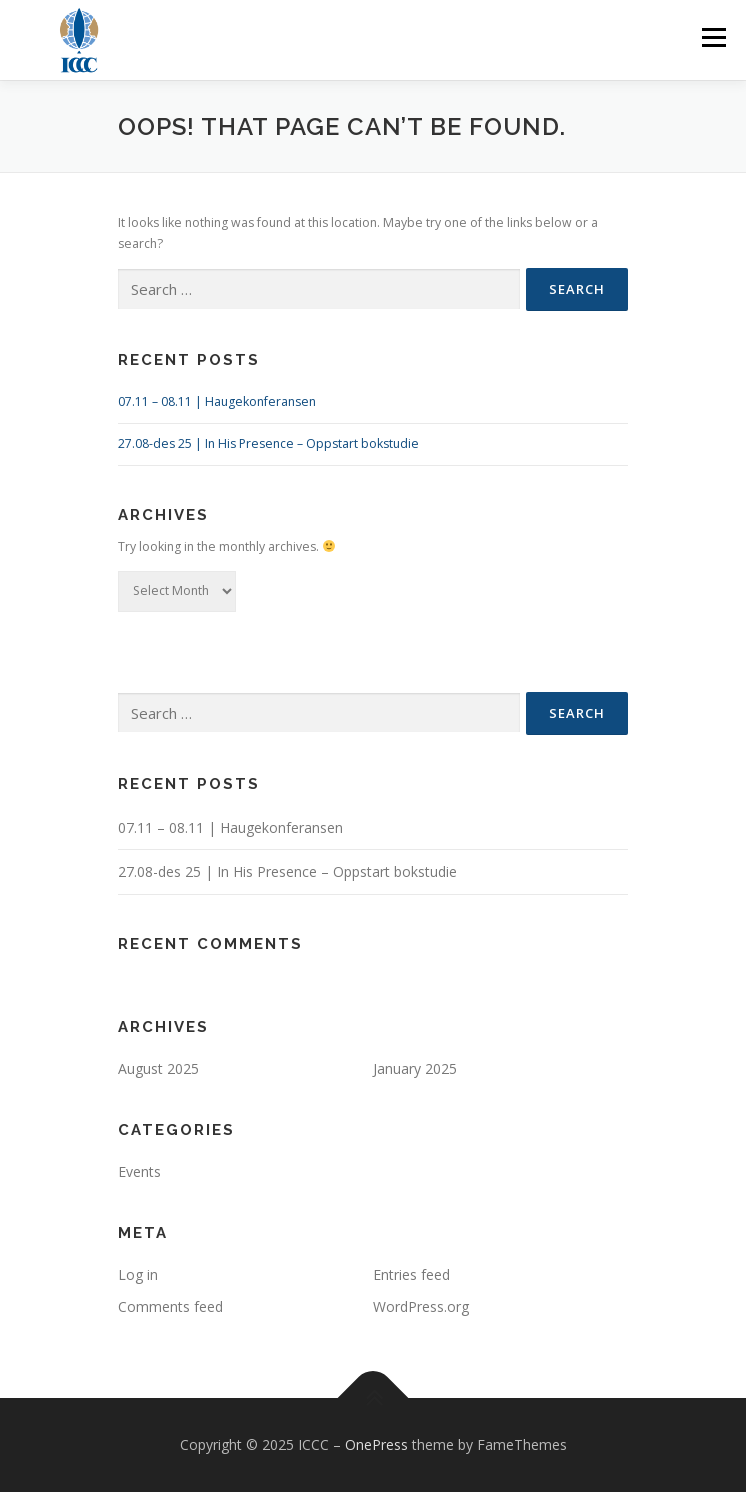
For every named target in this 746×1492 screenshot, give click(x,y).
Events (139, 1171)
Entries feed (411, 1274)
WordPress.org (421, 1306)
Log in (138, 1274)
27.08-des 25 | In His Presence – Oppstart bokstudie (268, 443)
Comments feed (170, 1306)
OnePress (376, 1444)
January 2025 (415, 1068)
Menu (712, 37)
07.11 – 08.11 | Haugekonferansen (217, 401)
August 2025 (158, 1068)
